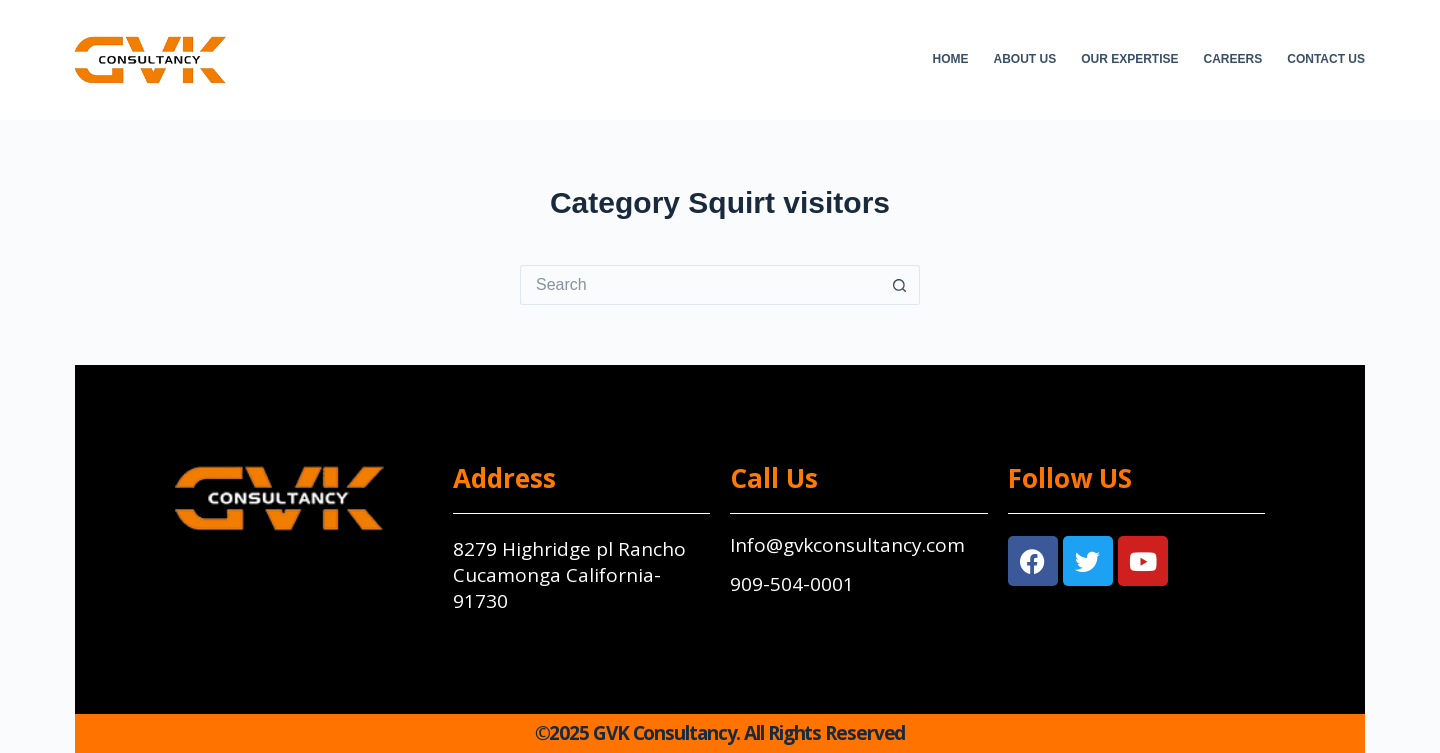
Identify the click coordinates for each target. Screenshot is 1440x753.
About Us (1025, 59)
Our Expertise (1129, 59)
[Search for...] (700, 285)
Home (951, 59)
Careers (1233, 59)
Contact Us (1326, 59)
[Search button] (900, 285)
